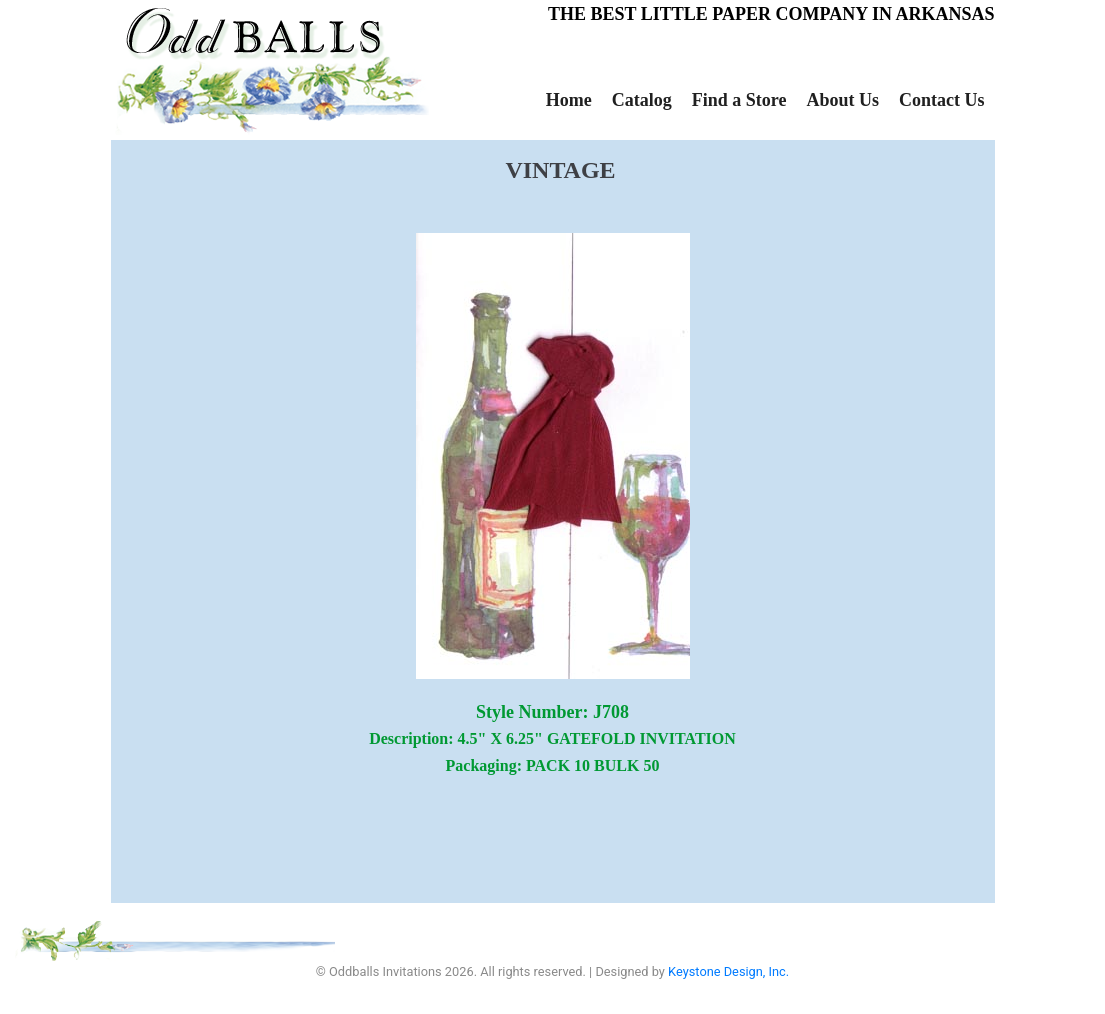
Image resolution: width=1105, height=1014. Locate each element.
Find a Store (739, 100)
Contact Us (942, 100)
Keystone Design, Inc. (728, 971)
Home (569, 100)
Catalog (642, 100)
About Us (842, 100)
